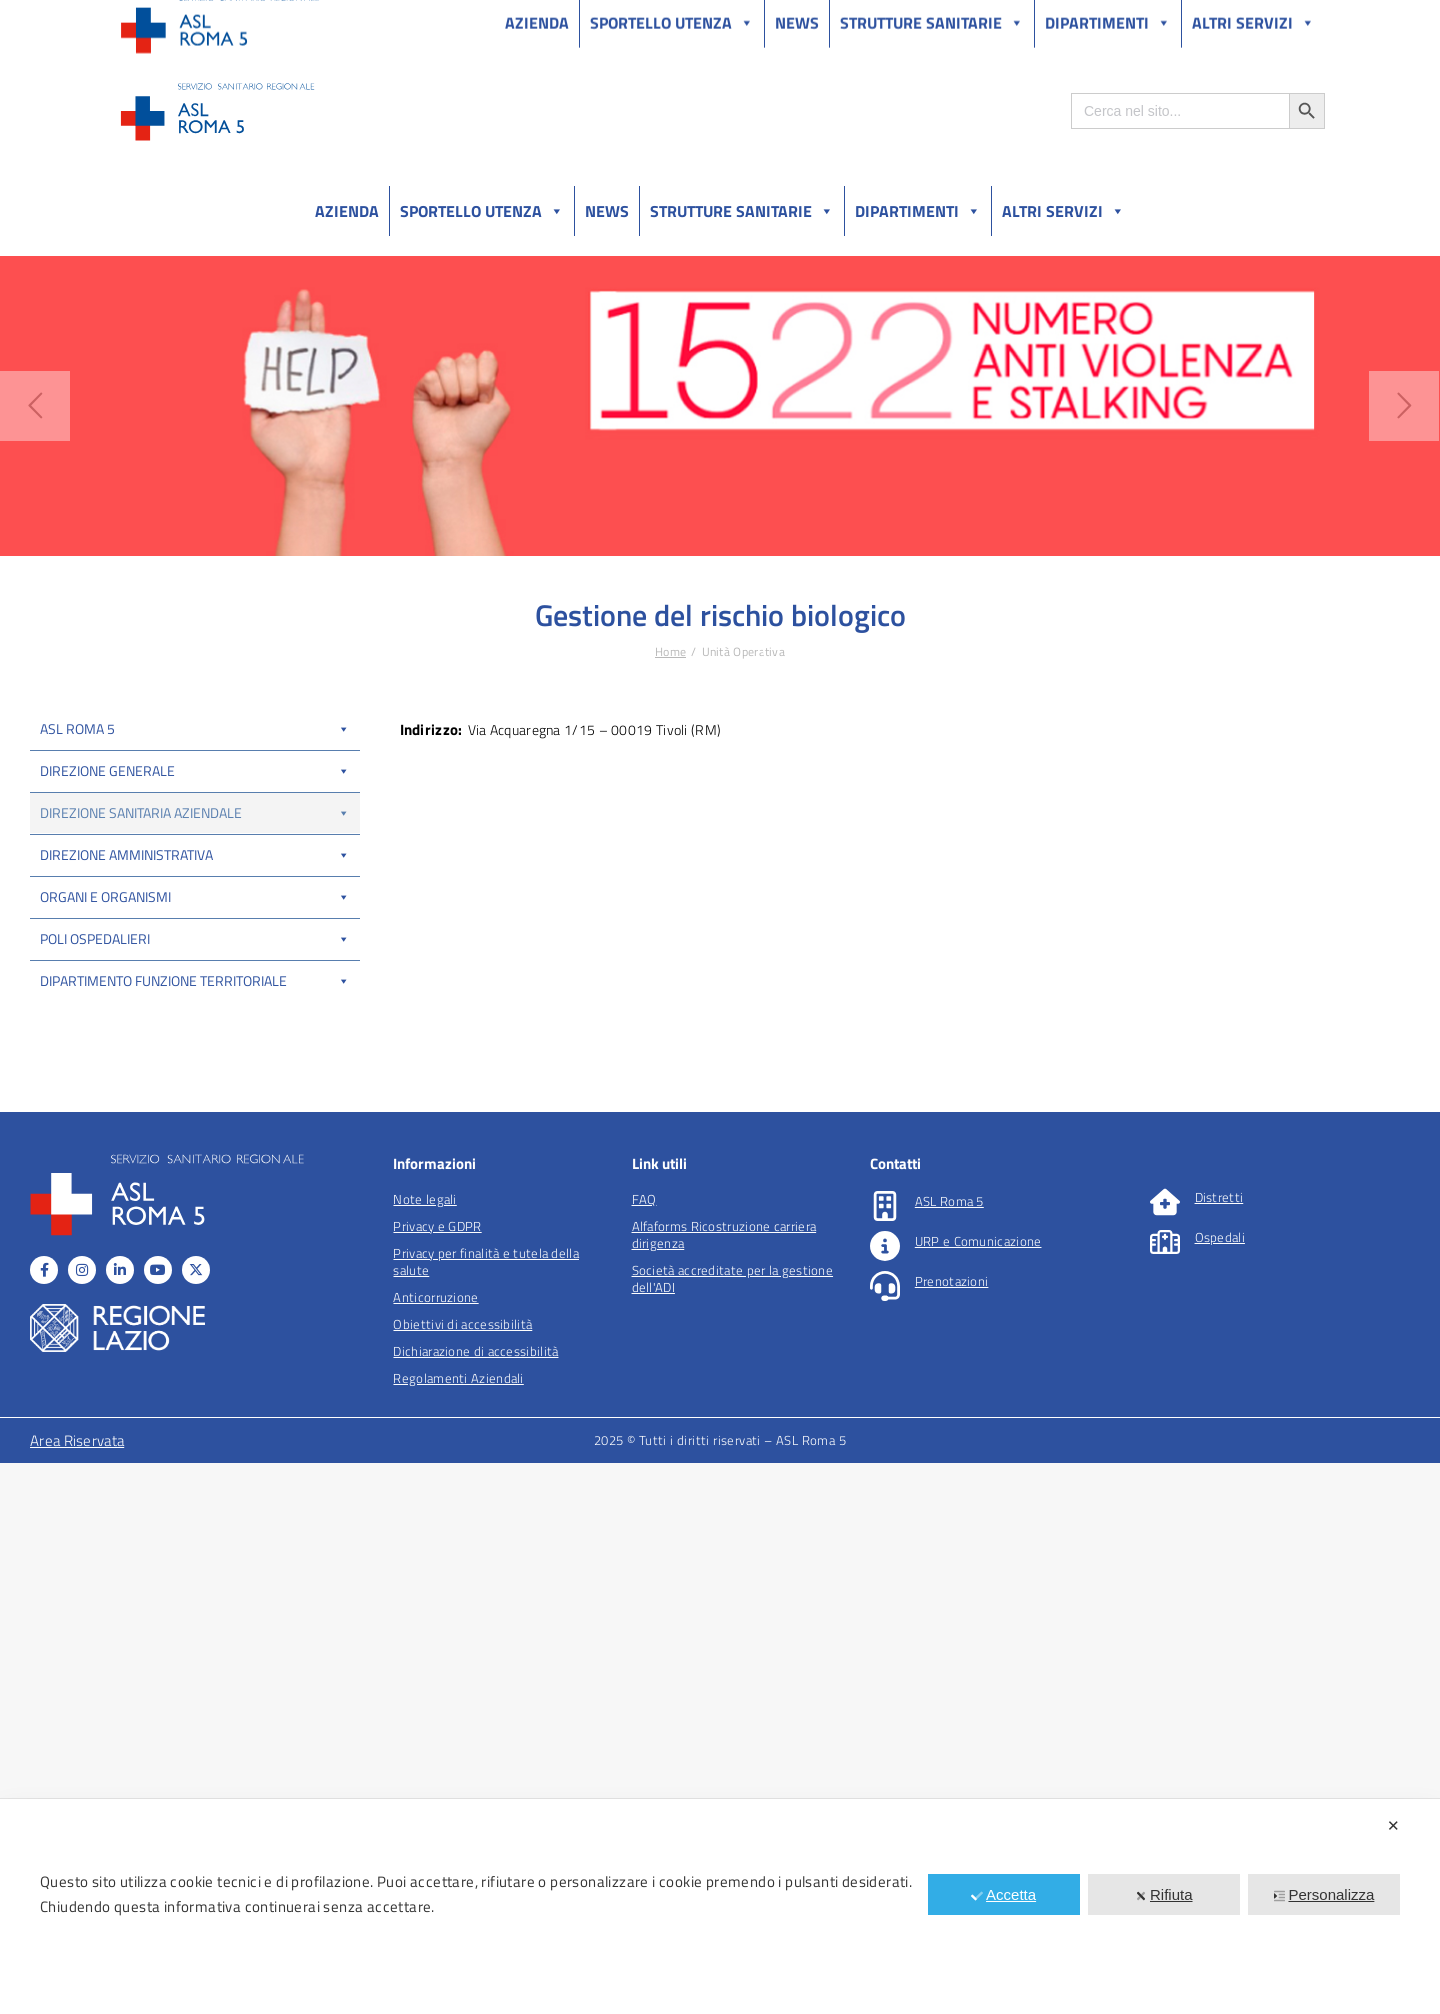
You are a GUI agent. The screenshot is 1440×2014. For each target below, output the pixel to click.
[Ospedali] (1165, 1793)
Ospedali (1220, 1788)
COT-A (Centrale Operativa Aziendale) (195, 956)
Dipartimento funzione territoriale (195, 1531)
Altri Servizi (1063, 211)
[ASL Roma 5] (885, 1757)
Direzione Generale (195, 770)
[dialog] (720, 1906)
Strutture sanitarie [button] (742, 211)
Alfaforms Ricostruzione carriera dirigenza (724, 1785)
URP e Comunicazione (978, 1792)
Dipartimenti (918, 211)
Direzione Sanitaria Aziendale (195, 812)
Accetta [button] (1003, 1894)
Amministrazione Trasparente (269, 18)
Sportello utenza (482, 211)
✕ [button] (1393, 1825)
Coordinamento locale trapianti (124, 1099)
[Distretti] (1165, 1753)
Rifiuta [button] (1164, 1894)
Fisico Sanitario (81, 1140)
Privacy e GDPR (437, 1777)
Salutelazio (1231, 18)
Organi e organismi (195, 1447)
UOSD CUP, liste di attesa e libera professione (164, 915)
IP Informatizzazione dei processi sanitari (152, 1263)
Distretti (1219, 1748)
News (607, 211)
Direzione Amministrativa (195, 1405)
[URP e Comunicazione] (885, 1797)
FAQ (644, 1750)
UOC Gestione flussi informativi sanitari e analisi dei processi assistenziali (180, 864)
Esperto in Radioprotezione (115, 1181)
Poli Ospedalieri (195, 1489)
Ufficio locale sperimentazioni (121, 1304)
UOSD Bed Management (107, 997)
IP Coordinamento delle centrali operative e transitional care (191, 1048)
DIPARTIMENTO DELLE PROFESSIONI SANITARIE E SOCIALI (178, 1355)
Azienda (347, 211)
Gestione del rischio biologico (121, 1222)
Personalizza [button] (1323, 1894)
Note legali (424, 1750)
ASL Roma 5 (195, 728)
